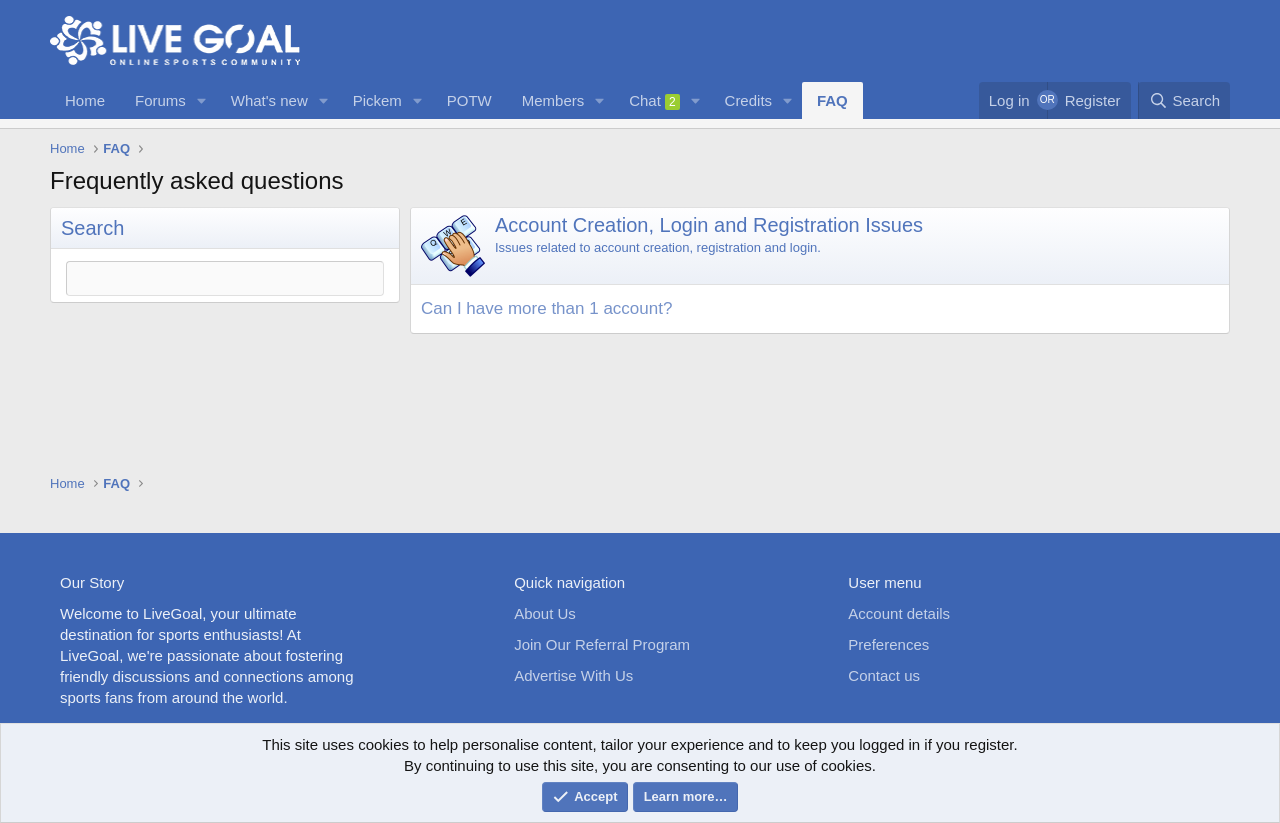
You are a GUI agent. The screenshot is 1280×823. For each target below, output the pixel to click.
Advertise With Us (573, 675)
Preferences (888, 644)
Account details (899, 613)
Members (553, 100)
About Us (545, 613)
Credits (749, 100)
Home (85, 100)
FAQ (832, 100)
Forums (160, 100)
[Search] (1184, 100)
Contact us (884, 675)
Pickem (377, 100)
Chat (654, 101)
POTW (469, 100)
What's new (269, 100)
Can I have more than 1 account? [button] (546, 308)
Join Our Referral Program (602, 644)
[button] (202, 100)
